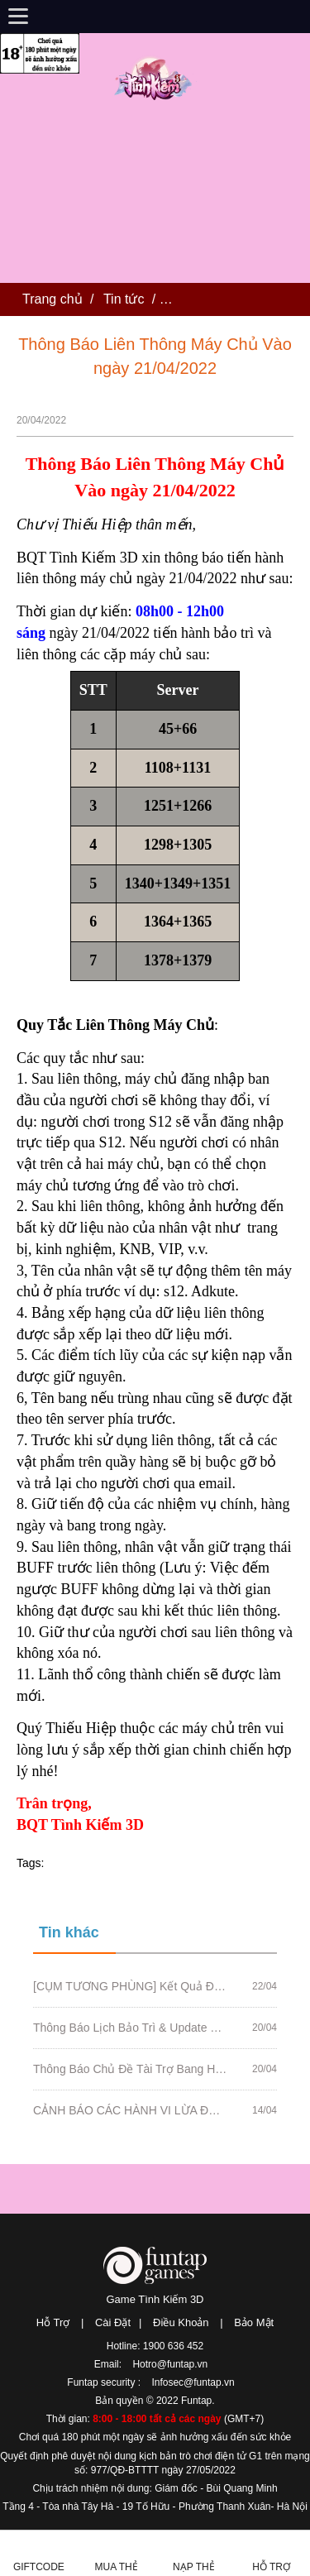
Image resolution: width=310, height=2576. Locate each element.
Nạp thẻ (194, 2567)
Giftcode (38, 2567)
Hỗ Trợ (53, 2322)
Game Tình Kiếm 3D (154, 2299)
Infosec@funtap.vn (192, 2382)
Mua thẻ (116, 2567)
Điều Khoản (180, 2322)
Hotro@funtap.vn (169, 2364)
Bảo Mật (254, 2322)
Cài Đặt (113, 2322)
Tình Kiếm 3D (155, 78)
